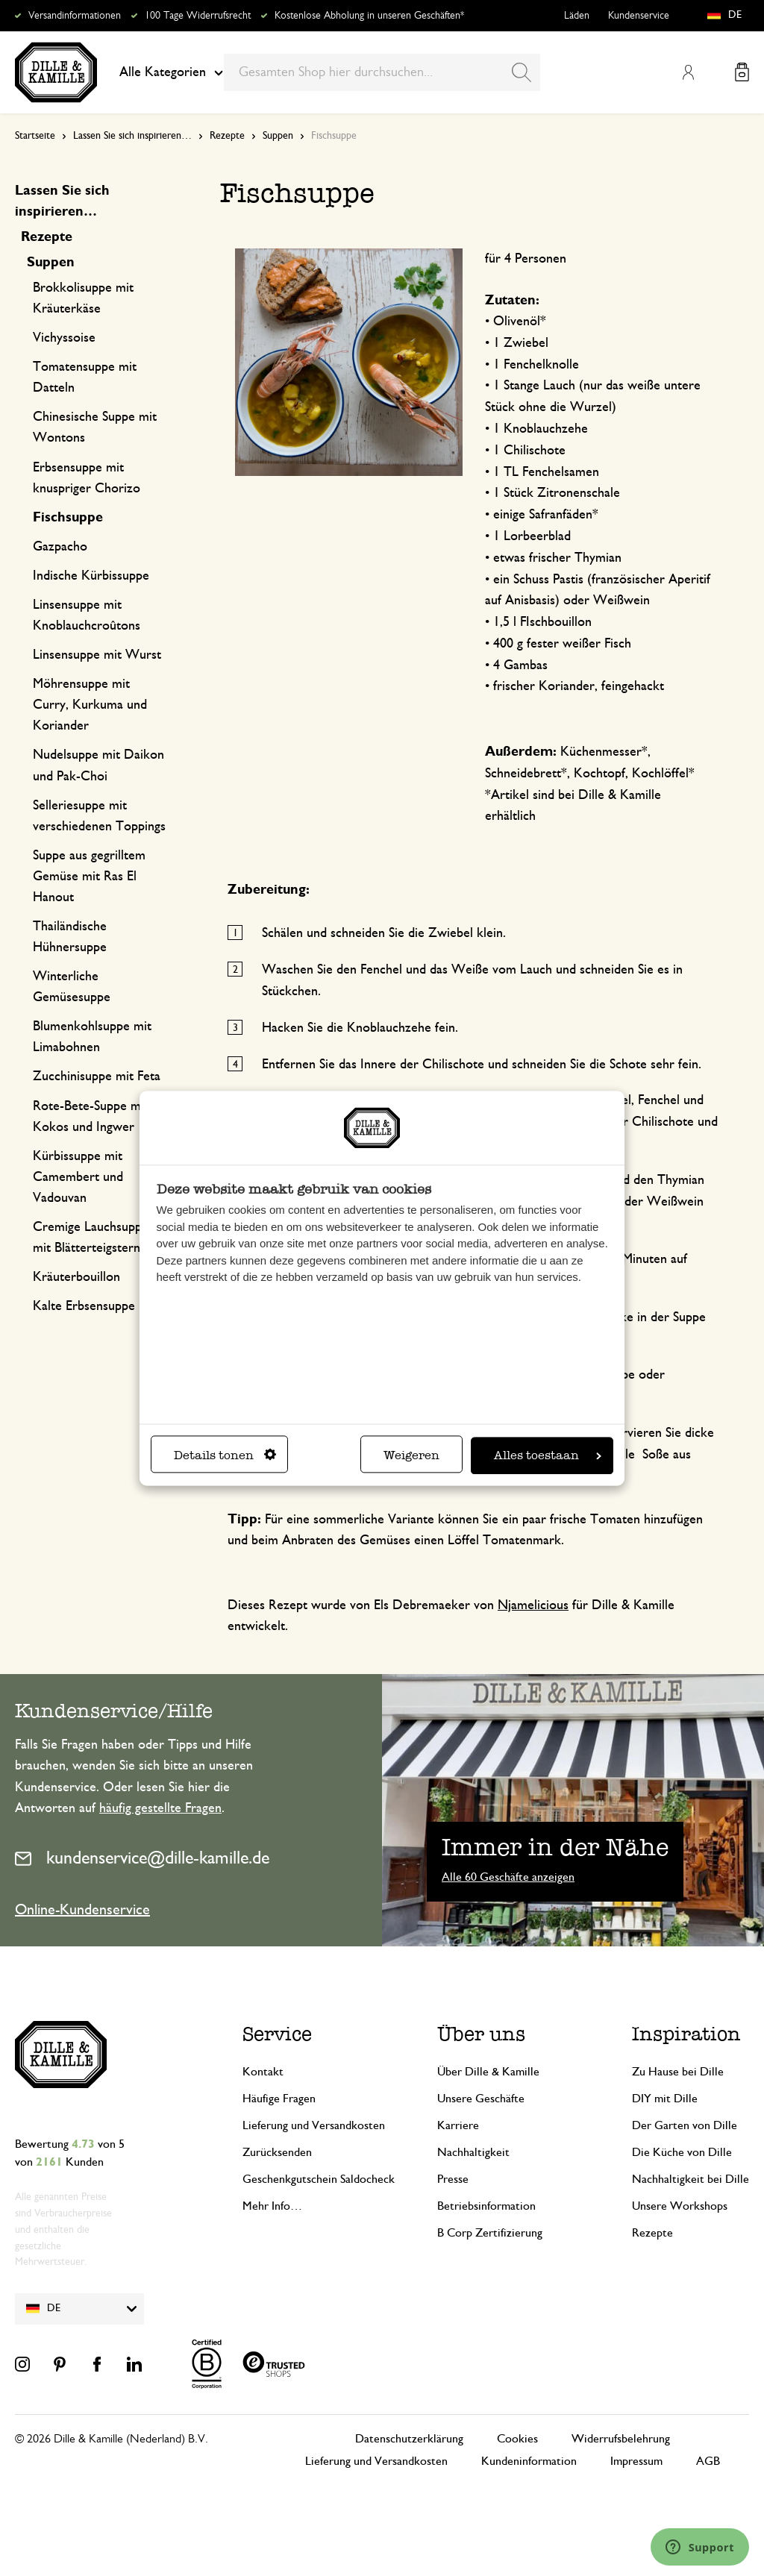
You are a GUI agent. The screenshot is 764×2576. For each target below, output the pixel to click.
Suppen (278, 136)
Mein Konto (688, 72)
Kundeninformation (529, 2461)
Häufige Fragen (279, 2099)
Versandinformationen (74, 15)
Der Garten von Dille (684, 2125)
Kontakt (263, 2072)
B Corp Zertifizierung (489, 2233)
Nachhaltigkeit (473, 2152)
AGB (708, 2461)
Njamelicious (533, 1605)
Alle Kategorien (171, 72)
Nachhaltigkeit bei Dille (690, 2179)
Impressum (636, 2461)
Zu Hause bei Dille (678, 2072)
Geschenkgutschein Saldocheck (318, 2179)
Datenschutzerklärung (409, 2439)
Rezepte (227, 136)
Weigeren (411, 1455)
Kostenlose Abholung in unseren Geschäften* (369, 15)
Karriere (458, 2125)
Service (277, 2033)
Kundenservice (638, 15)
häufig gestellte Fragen (160, 1808)
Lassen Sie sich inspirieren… (132, 136)
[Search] (521, 72)
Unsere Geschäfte (481, 2099)
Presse (453, 2179)
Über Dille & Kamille (488, 2072)
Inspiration (686, 2033)
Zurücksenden (277, 2152)
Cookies (517, 2439)
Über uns (481, 2033)
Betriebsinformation (486, 2206)
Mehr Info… (272, 2206)
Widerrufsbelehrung (621, 2439)
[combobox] (382, 72)
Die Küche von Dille (682, 2152)
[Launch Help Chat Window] (700, 2547)
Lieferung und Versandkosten (313, 2125)
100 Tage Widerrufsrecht (198, 15)
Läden (576, 15)
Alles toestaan (547, 1455)
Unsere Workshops (679, 2206)
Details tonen (225, 1455)
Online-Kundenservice (82, 1909)
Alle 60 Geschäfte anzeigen (508, 1877)
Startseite (35, 136)
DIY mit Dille (665, 2099)
